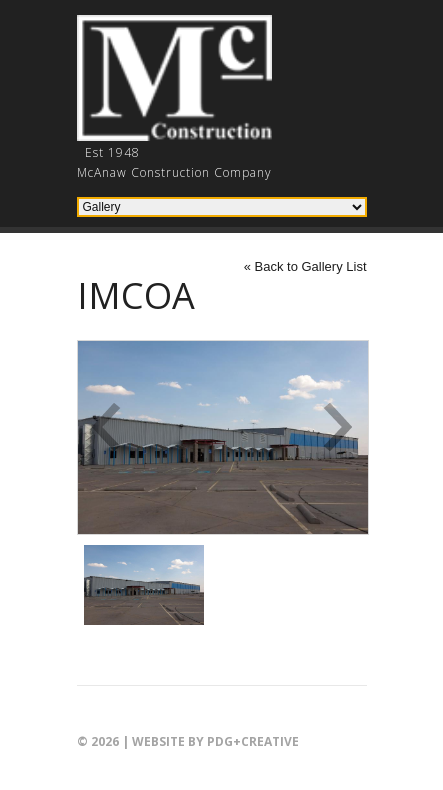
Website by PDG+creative (215, 741)
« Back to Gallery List (305, 266)
